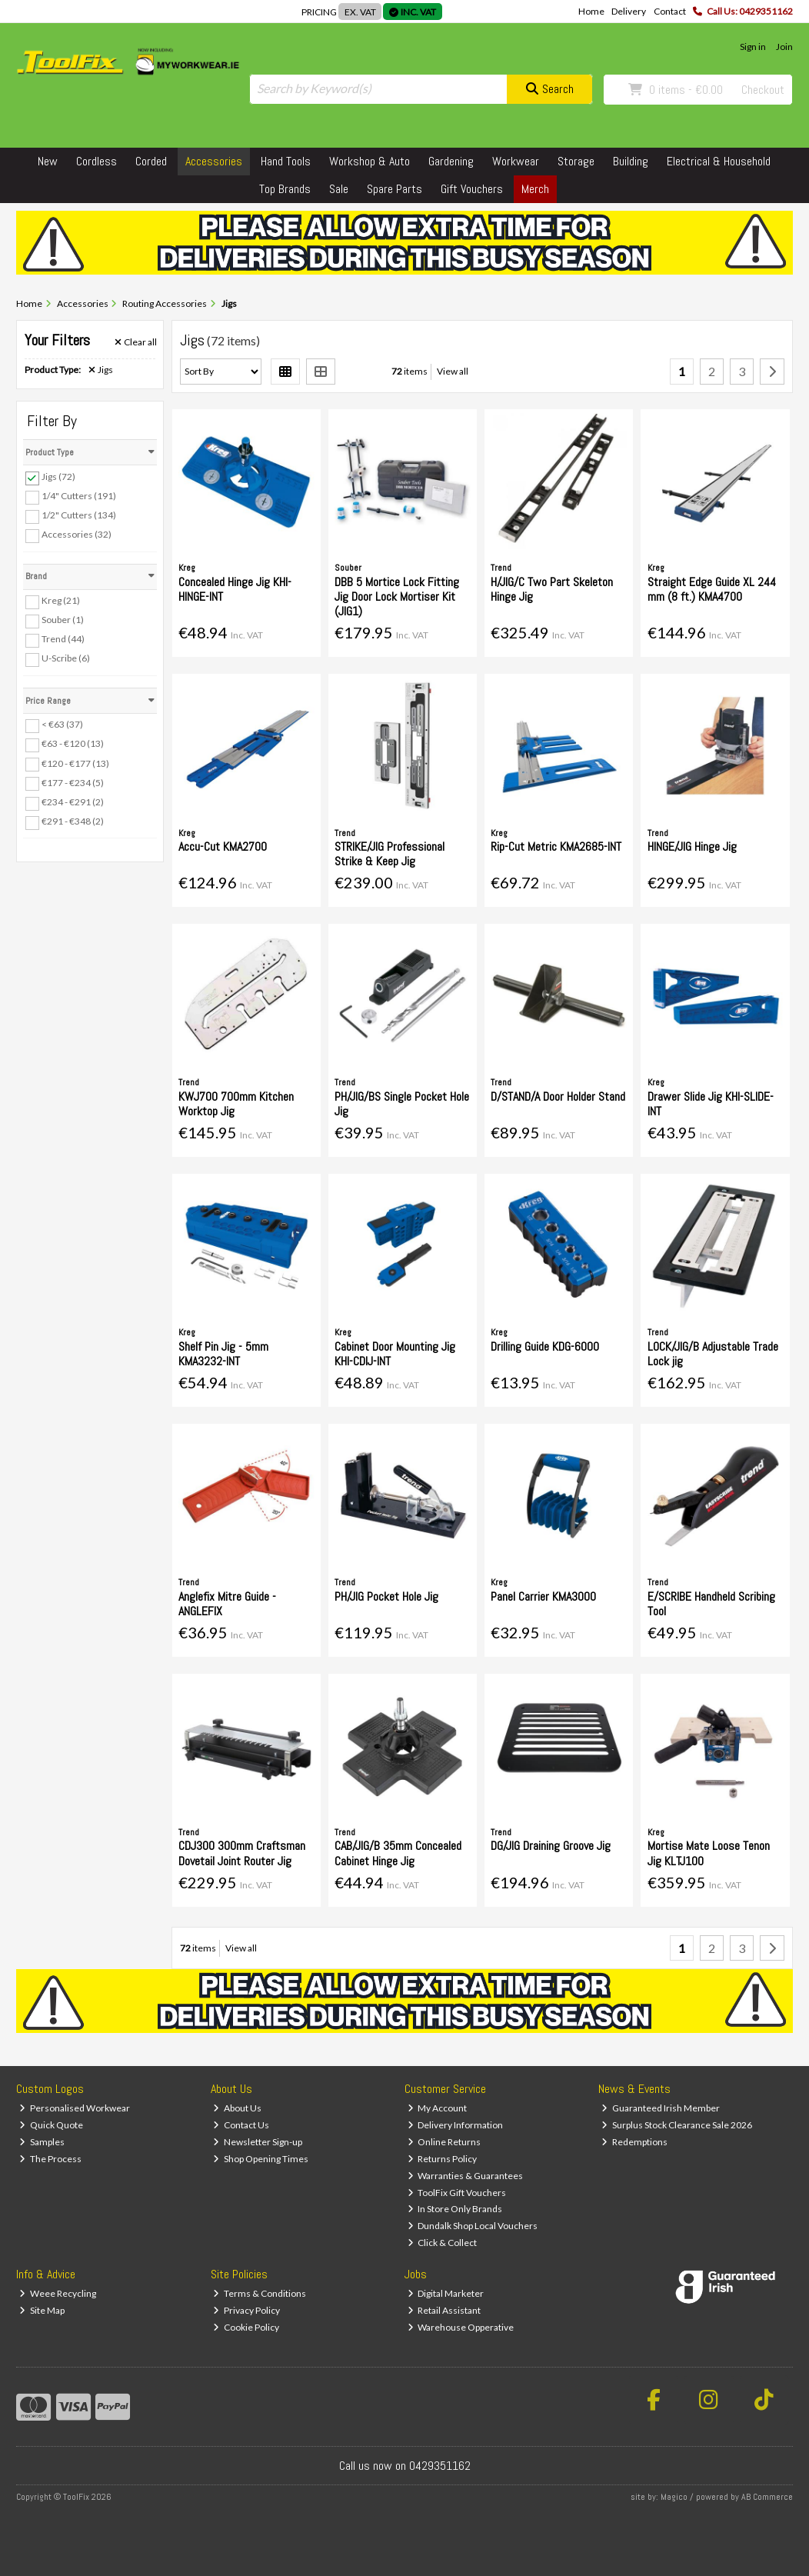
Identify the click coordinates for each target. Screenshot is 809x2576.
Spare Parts (394, 189)
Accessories (213, 161)
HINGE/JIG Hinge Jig (692, 846)
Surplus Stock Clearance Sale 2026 (676, 2125)
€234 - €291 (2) (73, 802)
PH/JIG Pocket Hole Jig (386, 1596)
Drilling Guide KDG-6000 (545, 1346)
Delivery (628, 11)
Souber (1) (63, 619)
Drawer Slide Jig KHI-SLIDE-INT (711, 1103)
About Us (237, 2108)
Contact (670, 11)
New (48, 161)
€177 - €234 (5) (73, 782)
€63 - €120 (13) (73, 743)
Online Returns (444, 2142)
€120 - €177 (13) (75, 762)
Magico (674, 2497)
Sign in (753, 46)
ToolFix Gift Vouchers (457, 2192)
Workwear (515, 161)
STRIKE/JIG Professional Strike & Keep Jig (389, 853)
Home (591, 11)
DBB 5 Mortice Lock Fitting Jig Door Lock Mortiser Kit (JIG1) (397, 596)
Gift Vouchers (472, 189)
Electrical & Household (719, 161)
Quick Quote (51, 2125)
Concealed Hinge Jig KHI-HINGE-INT (234, 589)
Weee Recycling (57, 2293)
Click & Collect (443, 2242)
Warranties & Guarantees (466, 2175)
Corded (151, 161)
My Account (438, 2108)
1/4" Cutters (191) (79, 496)
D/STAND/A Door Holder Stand (558, 1096)
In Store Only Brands (455, 2208)
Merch (535, 189)
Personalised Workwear (74, 2108)
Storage (576, 161)
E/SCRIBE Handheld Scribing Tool (711, 1603)
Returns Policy (443, 2158)
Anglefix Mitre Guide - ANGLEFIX (227, 1603)
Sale (338, 189)
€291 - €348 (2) (73, 821)
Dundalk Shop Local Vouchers (473, 2225)
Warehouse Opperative (461, 2327)
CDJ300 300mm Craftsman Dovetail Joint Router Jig (241, 1853)
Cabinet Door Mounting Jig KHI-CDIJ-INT (395, 1353)
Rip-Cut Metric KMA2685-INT (556, 846)
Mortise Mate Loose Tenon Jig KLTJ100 (709, 1853)
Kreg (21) (61, 600)
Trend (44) (63, 639)
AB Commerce (767, 2497)
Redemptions (634, 2142)
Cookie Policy (246, 2327)
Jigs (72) (58, 476)
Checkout (762, 90)
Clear (136, 342)
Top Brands (285, 189)
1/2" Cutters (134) (79, 515)
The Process (50, 2158)
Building (630, 161)
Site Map (42, 2310)
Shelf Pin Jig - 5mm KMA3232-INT (223, 1353)
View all (452, 371)
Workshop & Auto (369, 161)
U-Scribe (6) (66, 658)
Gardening (451, 161)
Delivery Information (456, 2125)
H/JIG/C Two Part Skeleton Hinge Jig (552, 589)
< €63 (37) (62, 724)
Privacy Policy (246, 2310)
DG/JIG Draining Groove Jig (551, 1846)
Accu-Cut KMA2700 (222, 846)
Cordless (96, 161)
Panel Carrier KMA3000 (543, 1596)
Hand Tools (286, 161)
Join (784, 46)
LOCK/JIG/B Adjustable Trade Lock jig (713, 1353)
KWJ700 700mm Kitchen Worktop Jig (236, 1103)
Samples (42, 2142)
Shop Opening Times (260, 2158)
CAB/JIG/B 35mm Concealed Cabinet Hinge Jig (398, 1853)
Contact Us (241, 2125)
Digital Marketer (446, 2293)
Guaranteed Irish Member (660, 2108)
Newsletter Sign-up (257, 2142)
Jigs (101, 370)
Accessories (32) (77, 534)
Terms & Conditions (259, 2293)
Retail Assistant (444, 2310)
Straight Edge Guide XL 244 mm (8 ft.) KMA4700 (712, 589)
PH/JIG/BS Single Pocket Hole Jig (402, 1103)
